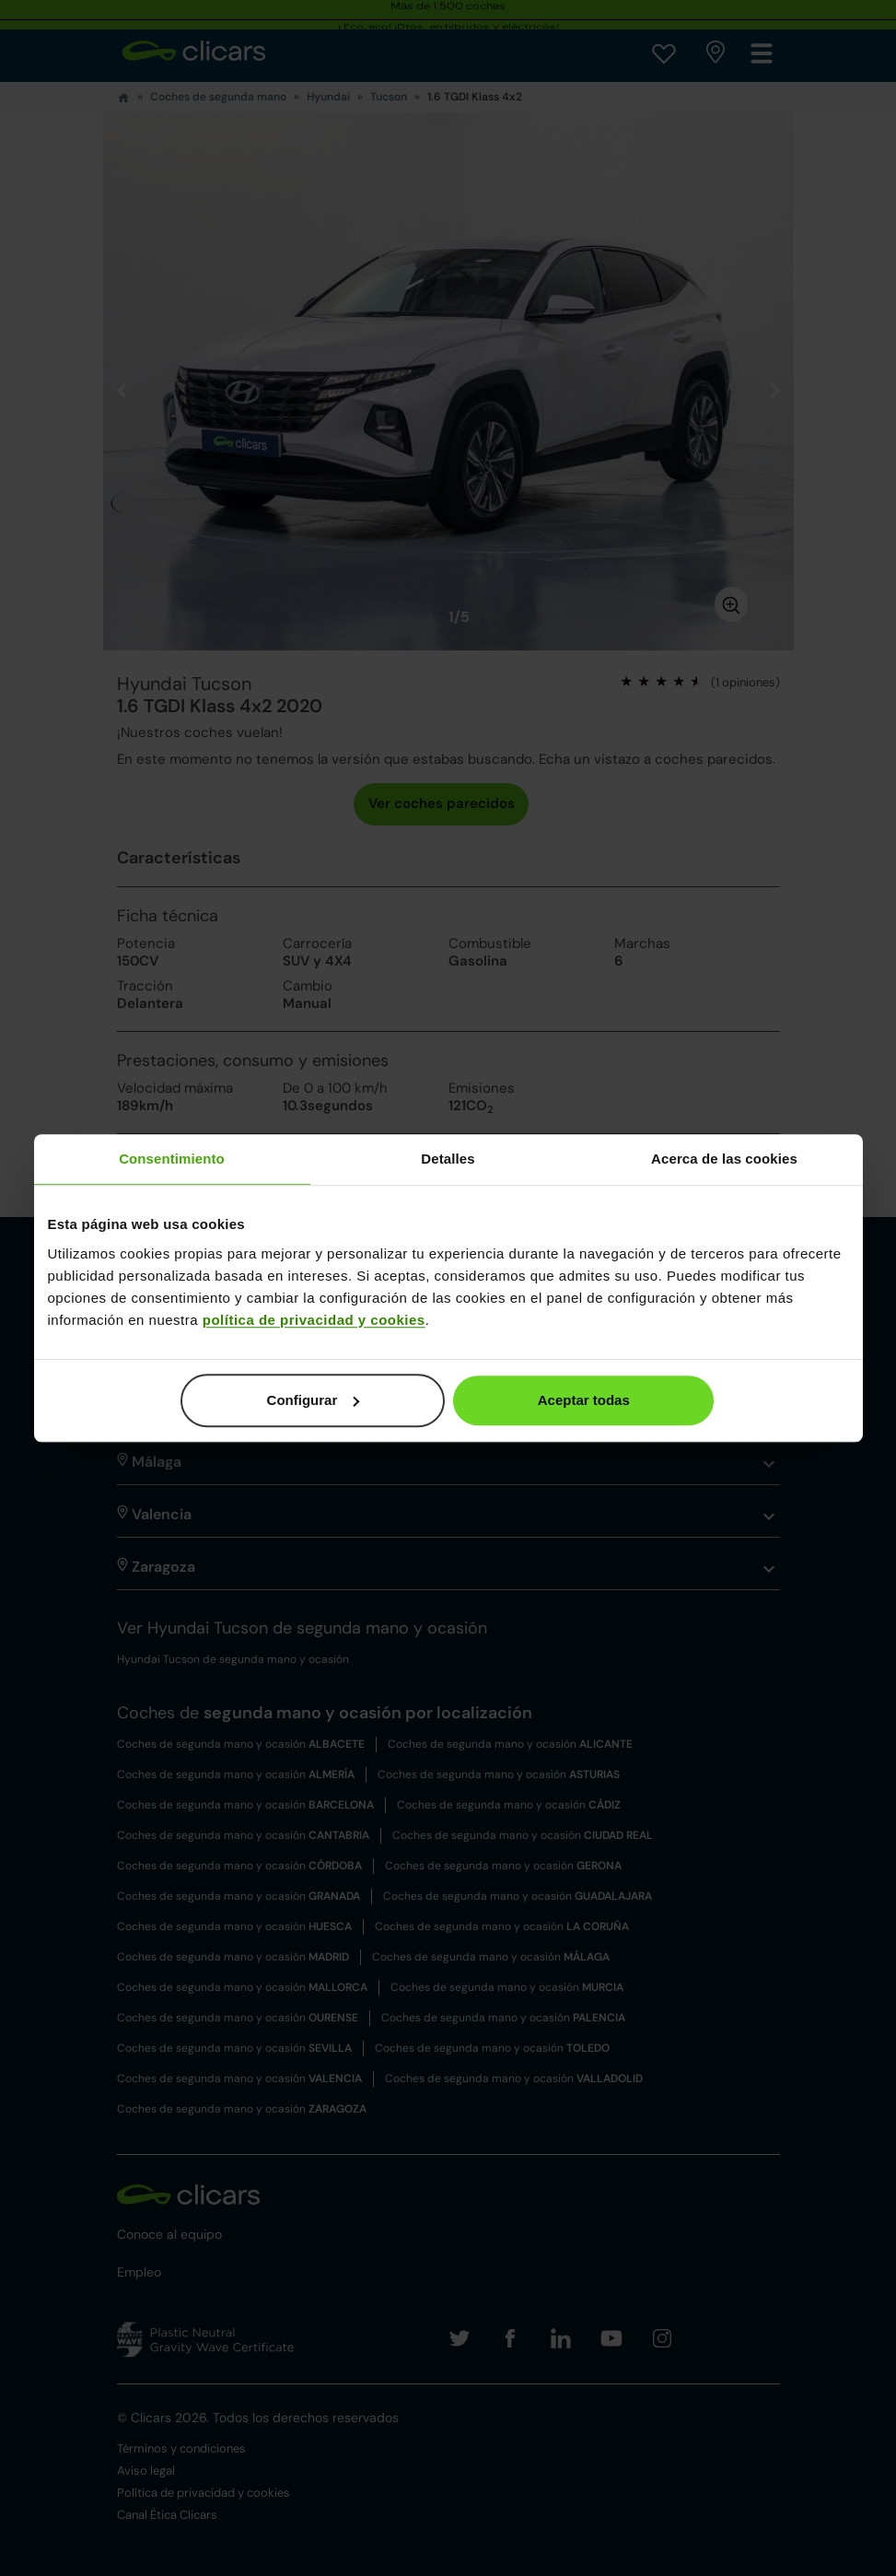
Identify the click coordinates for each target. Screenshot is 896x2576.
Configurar (313, 1400)
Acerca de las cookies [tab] (724, 1158)
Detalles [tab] (447, 1158)
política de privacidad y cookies (314, 1320)
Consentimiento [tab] (172, 1158)
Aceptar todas (584, 1400)
